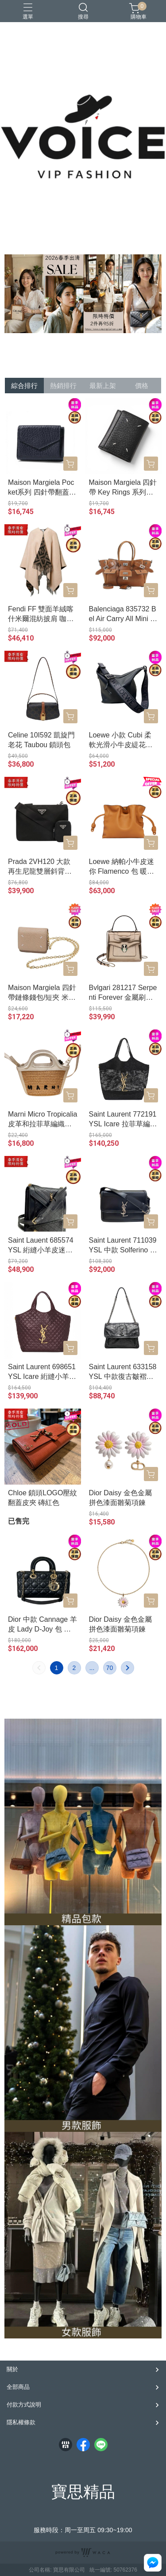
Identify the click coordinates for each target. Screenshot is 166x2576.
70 (109, 1667)
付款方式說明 (24, 2404)
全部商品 (18, 2387)
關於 (12, 2369)
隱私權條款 (21, 2422)
